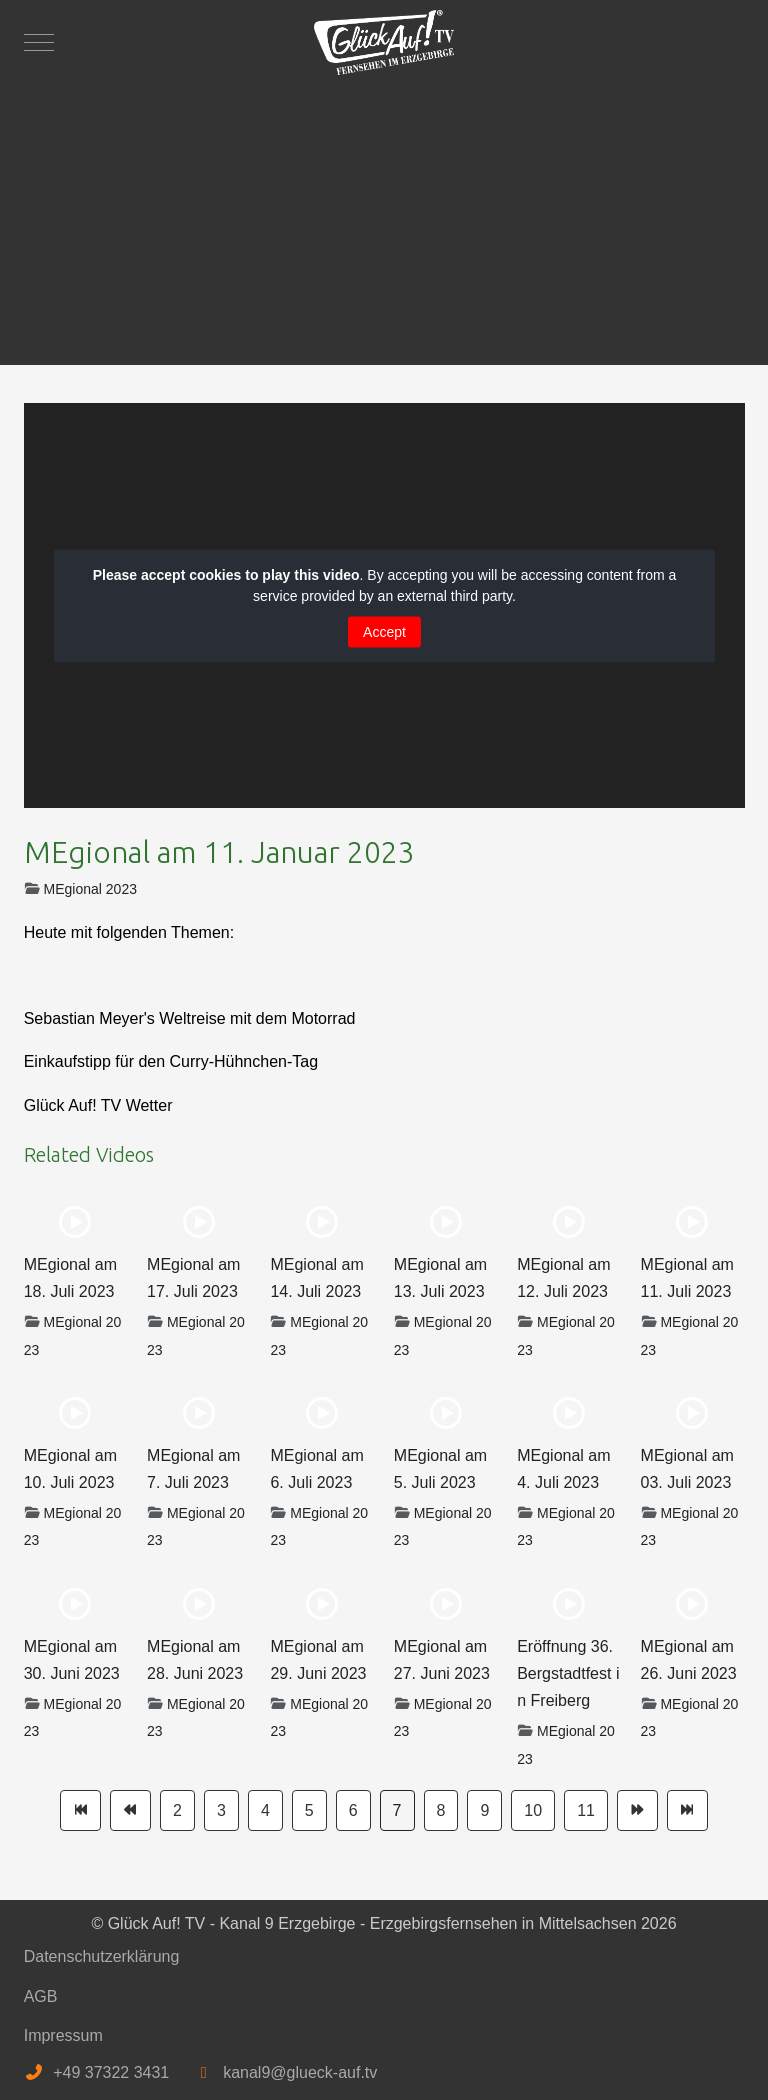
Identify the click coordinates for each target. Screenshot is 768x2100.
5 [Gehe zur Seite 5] (309, 1810)
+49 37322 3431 (111, 2072)
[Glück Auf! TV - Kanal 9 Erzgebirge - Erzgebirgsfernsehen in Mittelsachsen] (384, 42)
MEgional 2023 (90, 889)
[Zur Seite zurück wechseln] (130, 1810)
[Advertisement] (384, 215)
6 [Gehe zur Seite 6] (353, 1810)
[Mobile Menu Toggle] (39, 42)
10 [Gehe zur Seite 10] (533, 1810)
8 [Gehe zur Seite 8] (441, 1810)
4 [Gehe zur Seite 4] (265, 1810)
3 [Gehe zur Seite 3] (221, 1810)
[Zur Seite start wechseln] (80, 1810)
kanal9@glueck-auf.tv (300, 2072)
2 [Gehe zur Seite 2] (177, 1810)
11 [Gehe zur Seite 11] (586, 1810)
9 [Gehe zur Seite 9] (484, 1810)
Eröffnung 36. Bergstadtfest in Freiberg (568, 1673)
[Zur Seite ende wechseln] (687, 1810)
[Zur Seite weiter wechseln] (637, 1810)
